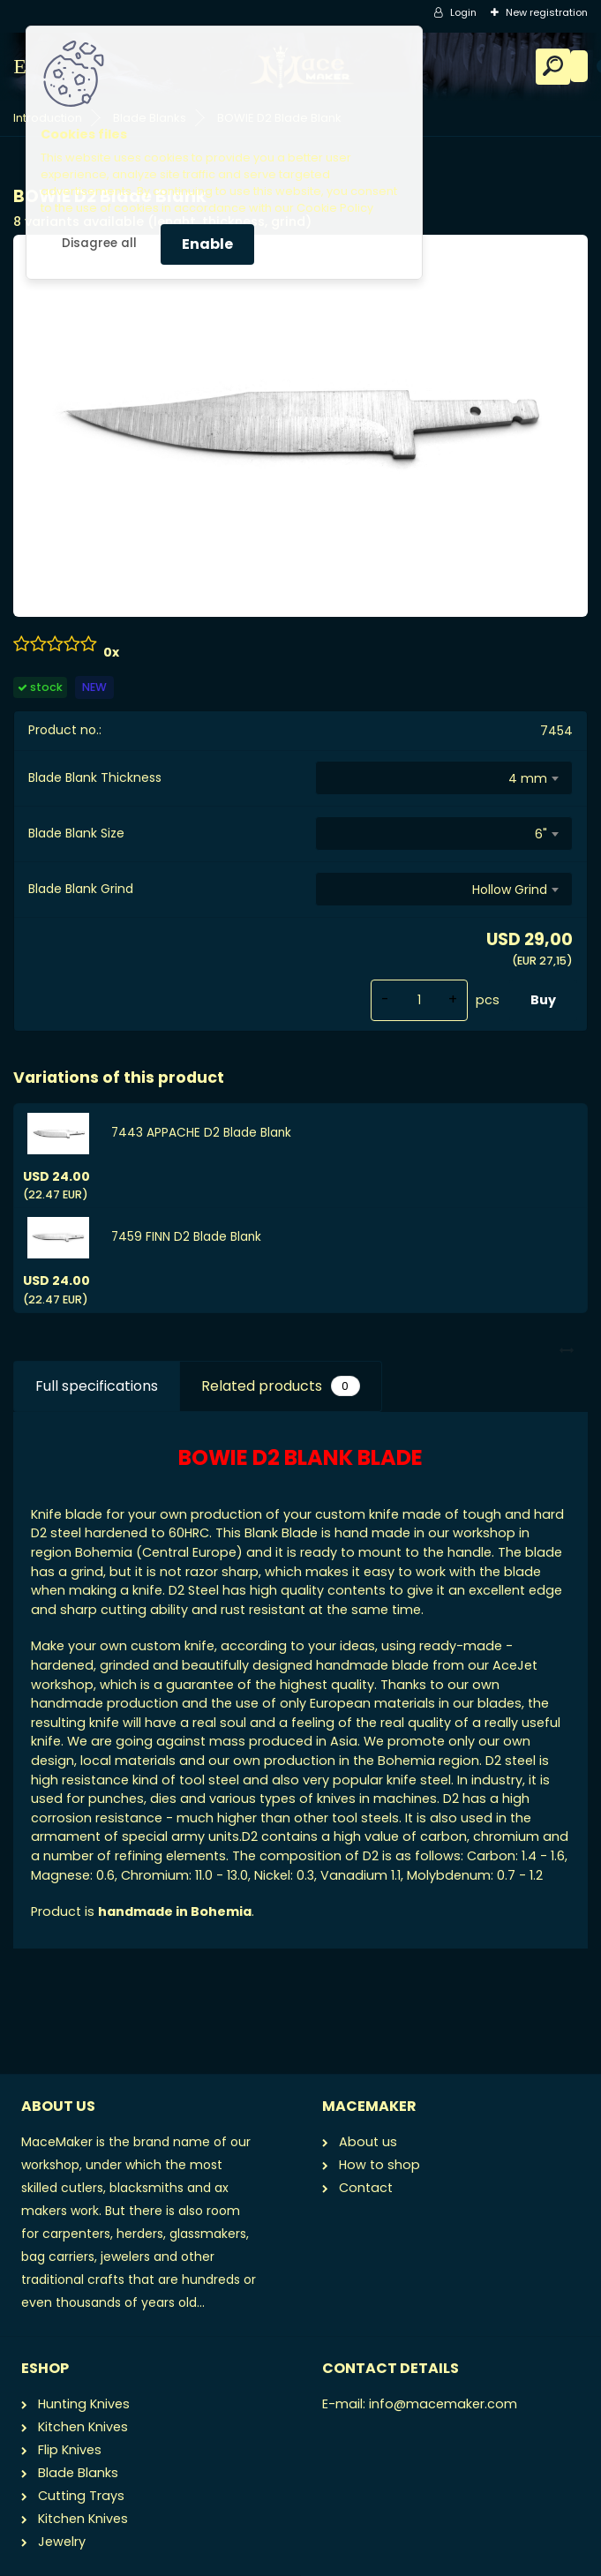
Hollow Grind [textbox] (509, 889)
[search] (553, 66)
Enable (207, 244)
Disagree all (99, 243)
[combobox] (444, 778)
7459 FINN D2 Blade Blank (186, 1236)
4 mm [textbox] (527, 778)
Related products (280, 1386)
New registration (547, 12)
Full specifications (96, 1386)
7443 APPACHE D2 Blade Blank (201, 1132)
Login (463, 12)
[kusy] (419, 1000)
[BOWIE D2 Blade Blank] (300, 425)
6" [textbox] (541, 834)
